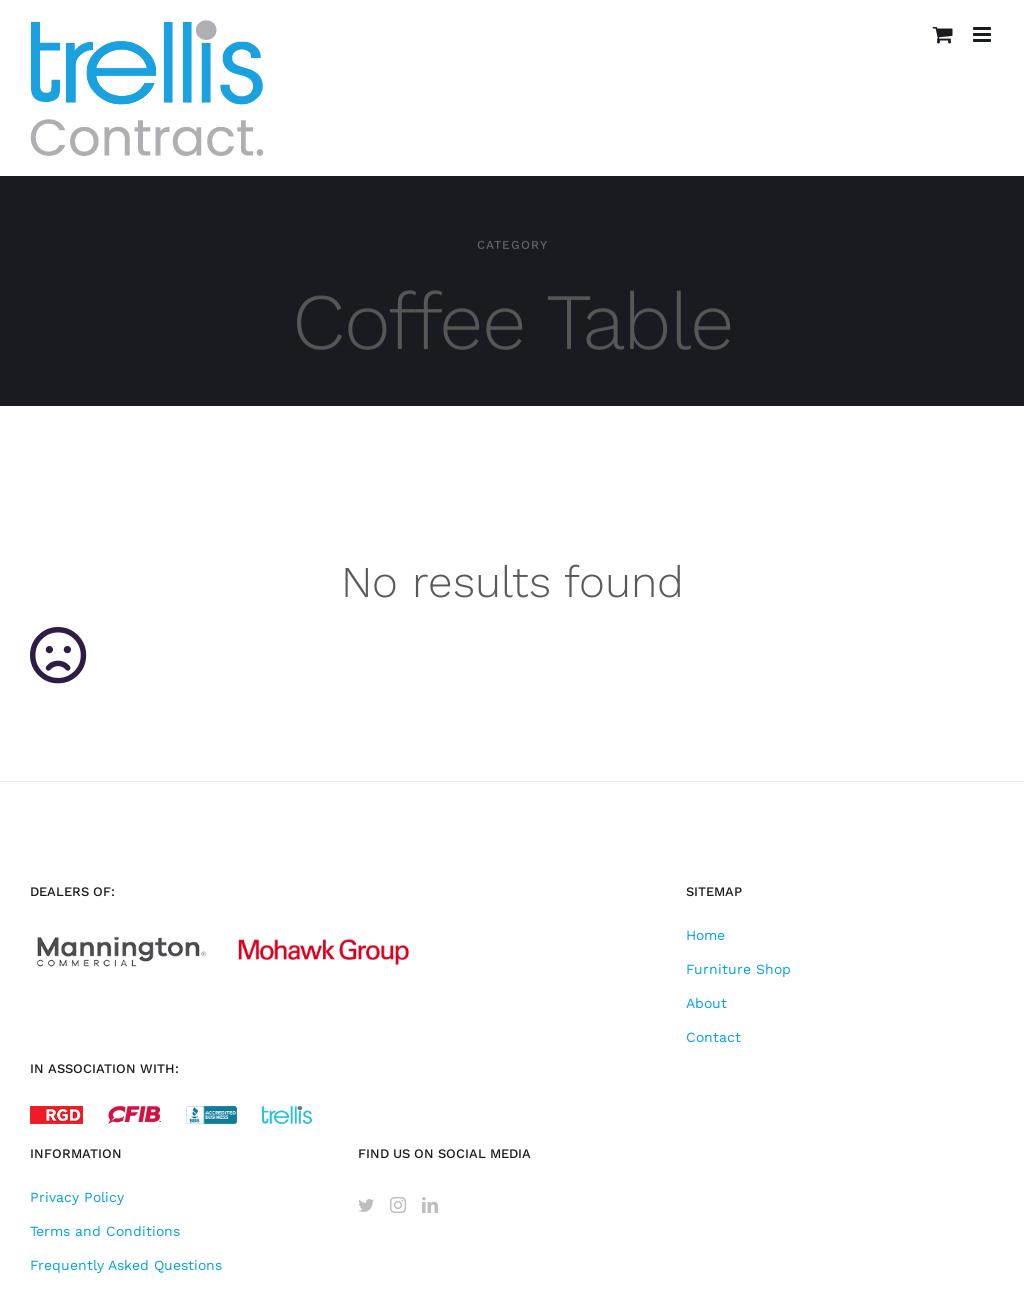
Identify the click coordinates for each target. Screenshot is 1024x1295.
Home (705, 935)
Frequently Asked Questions (126, 1265)
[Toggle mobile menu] (983, 34)
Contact (713, 1037)
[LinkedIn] (430, 1205)
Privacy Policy (77, 1197)
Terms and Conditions (105, 1231)
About (706, 1003)
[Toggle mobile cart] (943, 34)
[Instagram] (398, 1205)
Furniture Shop (738, 969)
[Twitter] (366, 1205)
